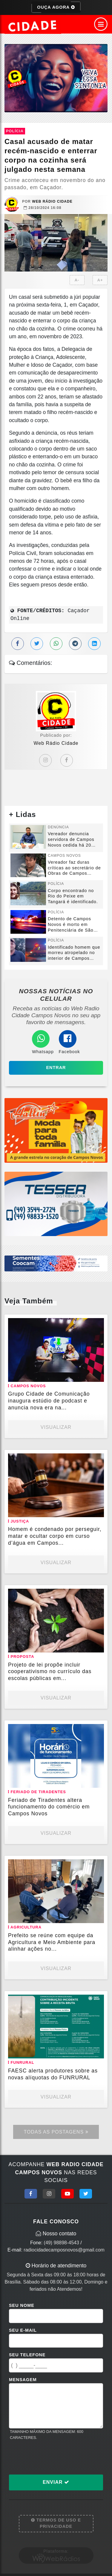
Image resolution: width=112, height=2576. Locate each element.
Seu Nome (21, 2305)
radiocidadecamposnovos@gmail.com (64, 2249)
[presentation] (54, 2457)
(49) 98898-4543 (61, 2242)
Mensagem (23, 2379)
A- (77, 280)
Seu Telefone (27, 2354)
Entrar (56, 1067)
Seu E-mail (23, 2330)
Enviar (56, 2482)
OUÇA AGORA (55, 7)
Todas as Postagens (56, 2131)
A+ (100, 280)
